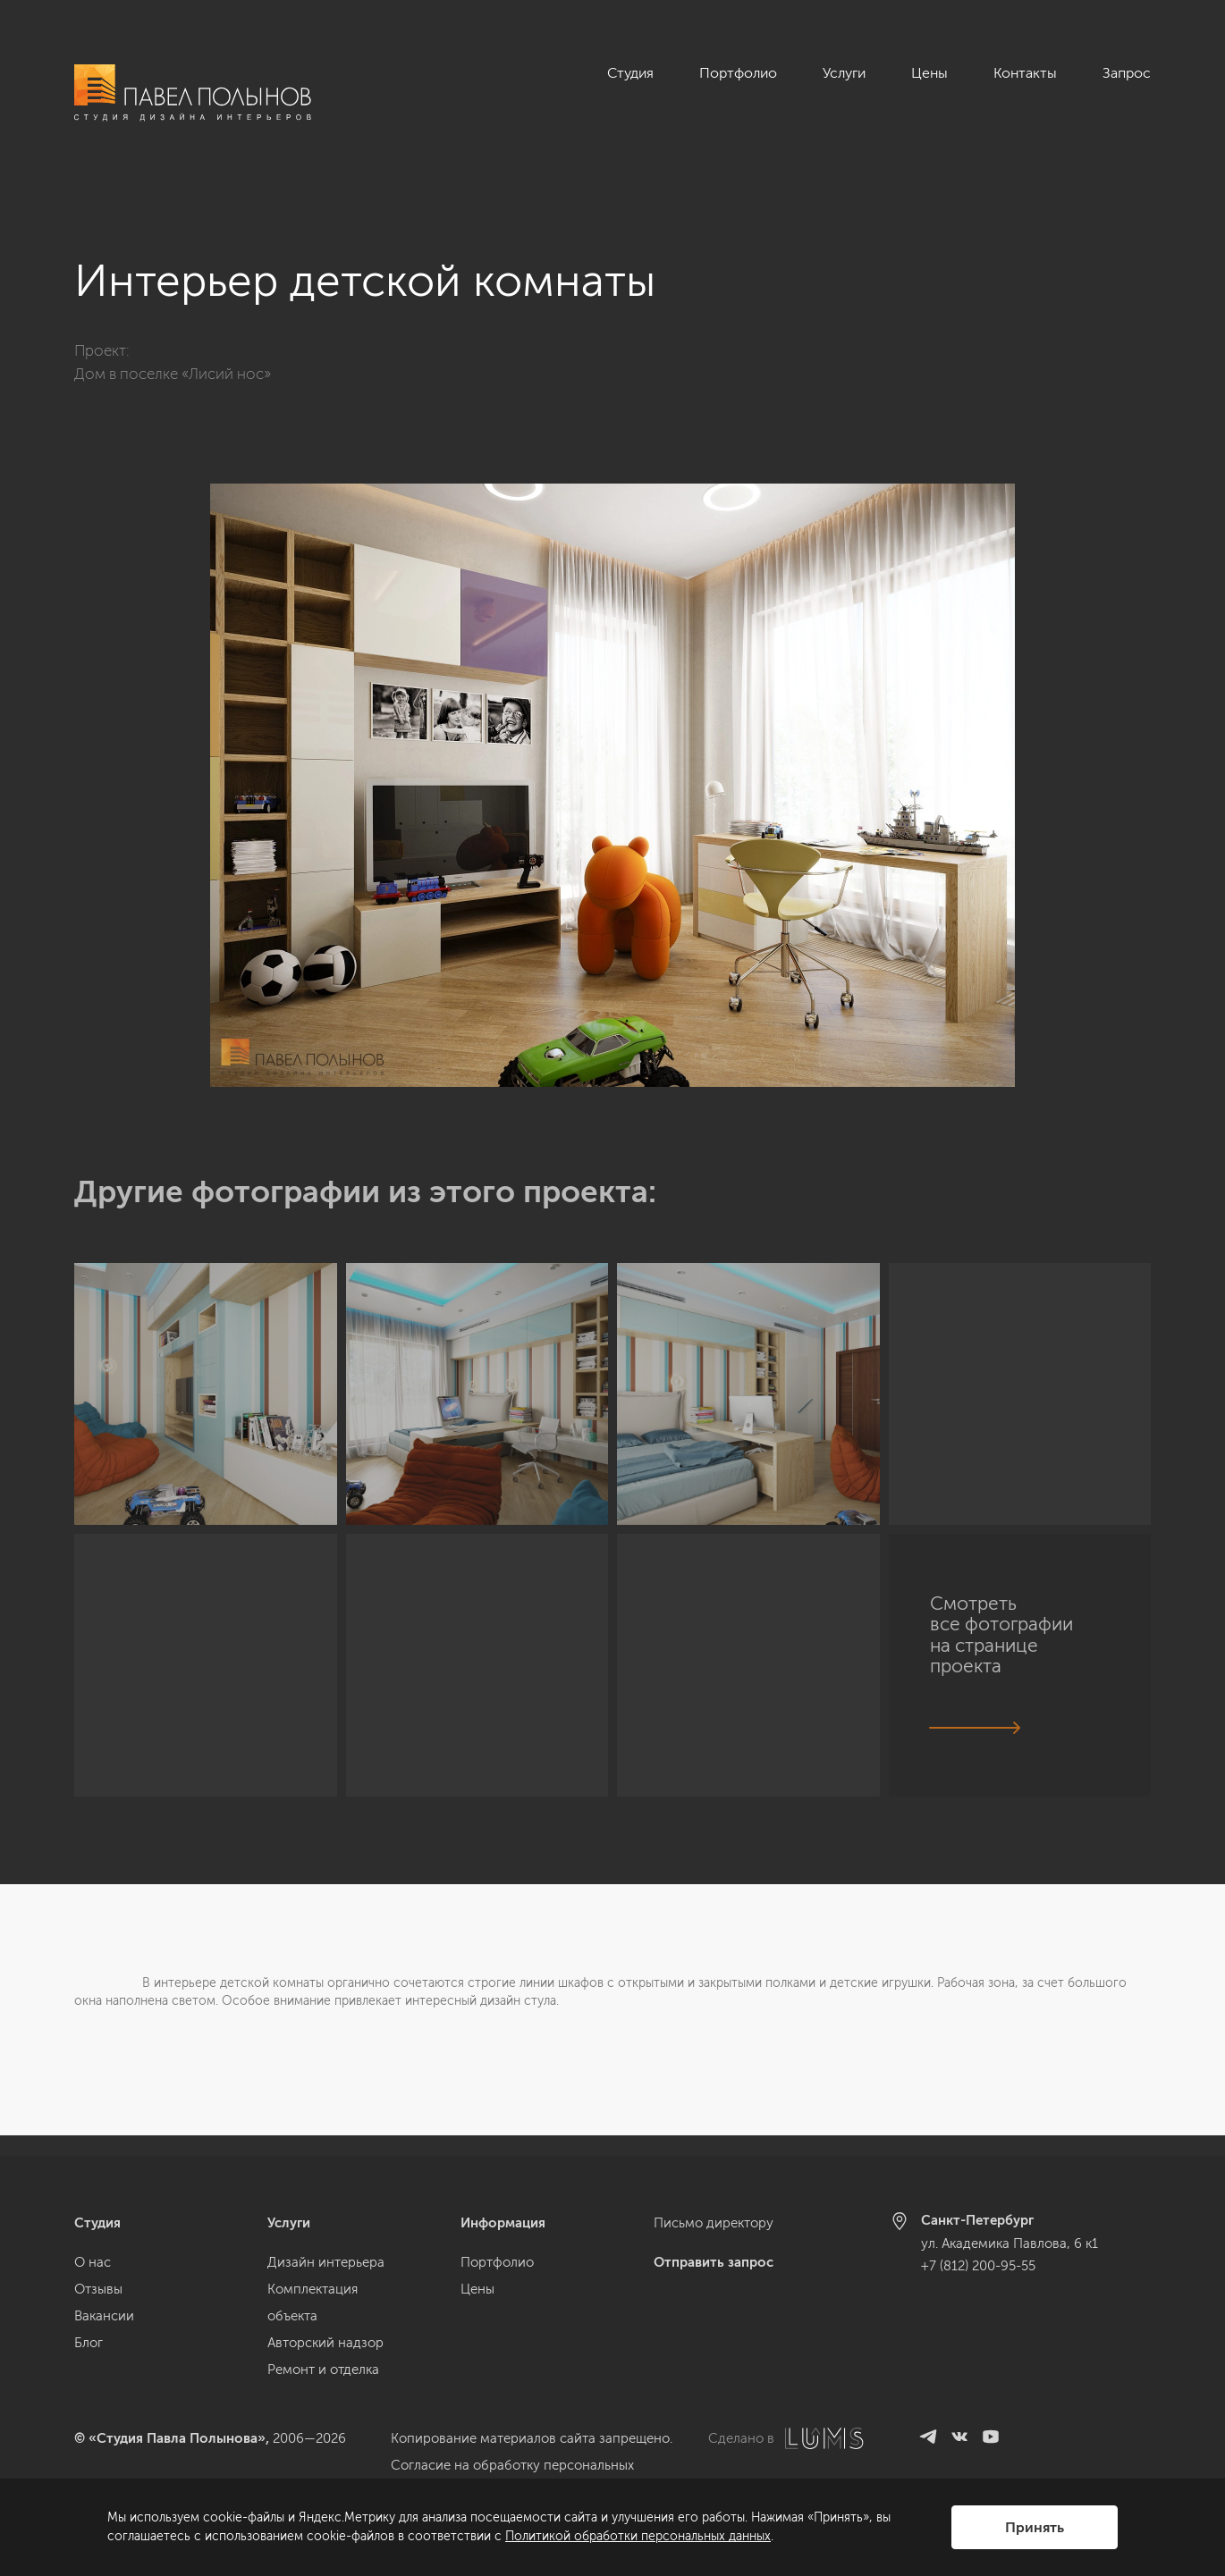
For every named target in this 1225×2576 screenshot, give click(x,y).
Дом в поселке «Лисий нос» (172, 353)
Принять (1034, 2527)
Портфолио (738, 72)
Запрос (1126, 72)
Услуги (844, 72)
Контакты (1025, 72)
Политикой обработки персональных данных (638, 2536)
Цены (929, 72)
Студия (630, 72)
